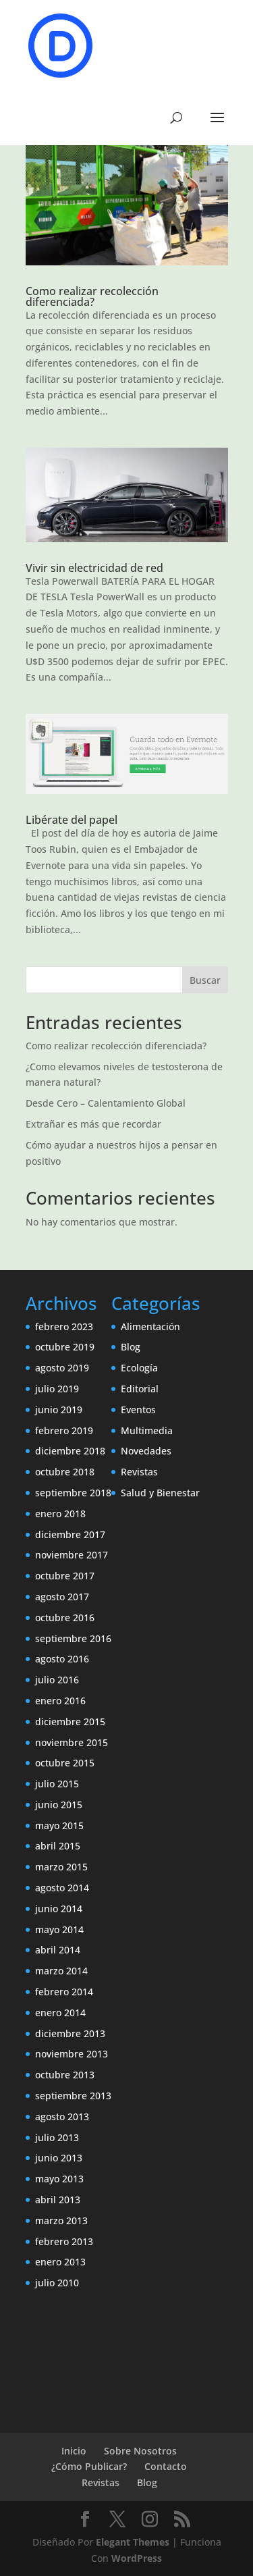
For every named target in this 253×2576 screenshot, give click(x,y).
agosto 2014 (62, 1887)
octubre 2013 (64, 2074)
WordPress (136, 2558)
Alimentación (150, 1326)
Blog (130, 1346)
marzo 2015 (61, 1866)
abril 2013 (57, 2199)
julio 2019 (57, 1388)
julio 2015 (57, 1783)
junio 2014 (58, 1908)
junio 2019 (58, 1409)
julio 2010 (57, 2282)
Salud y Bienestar (160, 1492)
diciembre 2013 (70, 2033)
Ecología (139, 1367)
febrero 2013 (64, 2241)
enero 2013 (60, 2261)
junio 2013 (58, 2157)
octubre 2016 (64, 1617)
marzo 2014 (61, 1970)
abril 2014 (57, 1949)
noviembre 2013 (71, 2053)
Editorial (140, 1388)
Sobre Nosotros (140, 2450)
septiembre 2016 (73, 1638)
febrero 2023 (64, 1326)
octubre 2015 (64, 1762)
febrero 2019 (64, 1430)
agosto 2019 (62, 1367)
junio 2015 (58, 1804)
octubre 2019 (64, 1346)
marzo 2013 (61, 2220)
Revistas (139, 1471)
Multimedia (147, 1430)
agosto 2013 (62, 2116)
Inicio (73, 2450)
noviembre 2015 (71, 1742)
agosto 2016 (62, 1658)
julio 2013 (57, 2137)
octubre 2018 (64, 1471)
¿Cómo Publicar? (89, 2466)
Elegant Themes (132, 2541)
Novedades (146, 1450)
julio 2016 (57, 1679)
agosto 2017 (62, 1596)
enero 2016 (60, 1700)
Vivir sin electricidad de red (94, 567)
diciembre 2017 (70, 1534)
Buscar (205, 980)
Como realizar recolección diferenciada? (92, 296)
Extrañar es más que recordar (93, 1124)
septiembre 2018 (73, 1492)
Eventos (138, 1409)
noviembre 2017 (71, 1554)
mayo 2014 (59, 1929)
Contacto (165, 2466)
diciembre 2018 (70, 1450)
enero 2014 (60, 2012)
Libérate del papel (71, 819)
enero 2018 (60, 1513)
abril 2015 (57, 1845)
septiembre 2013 (73, 2095)
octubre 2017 (64, 1575)
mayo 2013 (59, 2178)
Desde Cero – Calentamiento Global (106, 1103)
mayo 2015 (59, 1825)
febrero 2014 (64, 1991)
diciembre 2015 (70, 1721)
